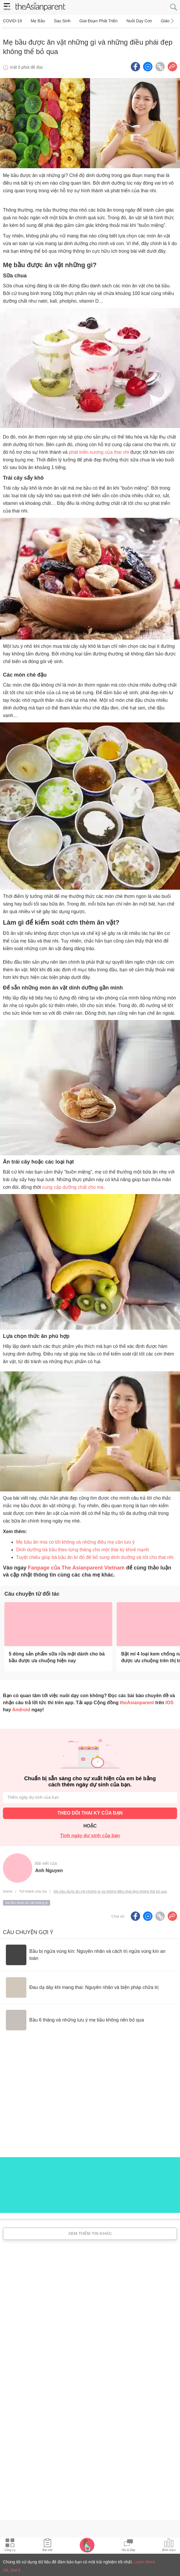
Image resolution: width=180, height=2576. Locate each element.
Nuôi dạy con (133, 20)
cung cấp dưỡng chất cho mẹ (72, 1184)
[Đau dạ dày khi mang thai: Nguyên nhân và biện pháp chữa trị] (82, 1984)
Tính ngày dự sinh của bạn (90, 1832)
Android (21, 1706)
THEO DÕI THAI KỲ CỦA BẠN (90, 1810)
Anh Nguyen (49, 1867)
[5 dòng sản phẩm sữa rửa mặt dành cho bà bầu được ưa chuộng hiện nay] (58, 1621)
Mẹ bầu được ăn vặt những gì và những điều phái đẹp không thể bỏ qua (110, 1889)
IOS (169, 1699)
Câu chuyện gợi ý (28, 1929)
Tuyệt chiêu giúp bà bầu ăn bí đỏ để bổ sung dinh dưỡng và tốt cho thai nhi (94, 1554)
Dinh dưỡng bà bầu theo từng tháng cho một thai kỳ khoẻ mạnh (82, 1546)
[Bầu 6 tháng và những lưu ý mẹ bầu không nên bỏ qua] (75, 2017)
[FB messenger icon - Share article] (147, 63)
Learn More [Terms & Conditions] (144, 2562)
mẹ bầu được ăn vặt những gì (26, 1899)
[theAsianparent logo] (40, 7)
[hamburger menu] (7, 7)
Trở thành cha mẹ (33, 1889)
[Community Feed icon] (128, 2545)
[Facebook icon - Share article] (135, 63)
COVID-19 (12, 20)
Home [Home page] (7, 1889)
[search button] (173, 7)
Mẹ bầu (36, 20)
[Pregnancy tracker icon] (87, 2544)
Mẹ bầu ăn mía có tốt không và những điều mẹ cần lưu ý (75, 1539)
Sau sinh (59, 20)
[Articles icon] (47, 2545)
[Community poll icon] (169, 2545)
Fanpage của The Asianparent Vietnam (76, 1565)
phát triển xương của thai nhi (99, 449)
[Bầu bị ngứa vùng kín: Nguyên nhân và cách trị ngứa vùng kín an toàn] (90, 1952)
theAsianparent (137, 1699)
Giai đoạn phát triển (94, 20)
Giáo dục (162, 20)
